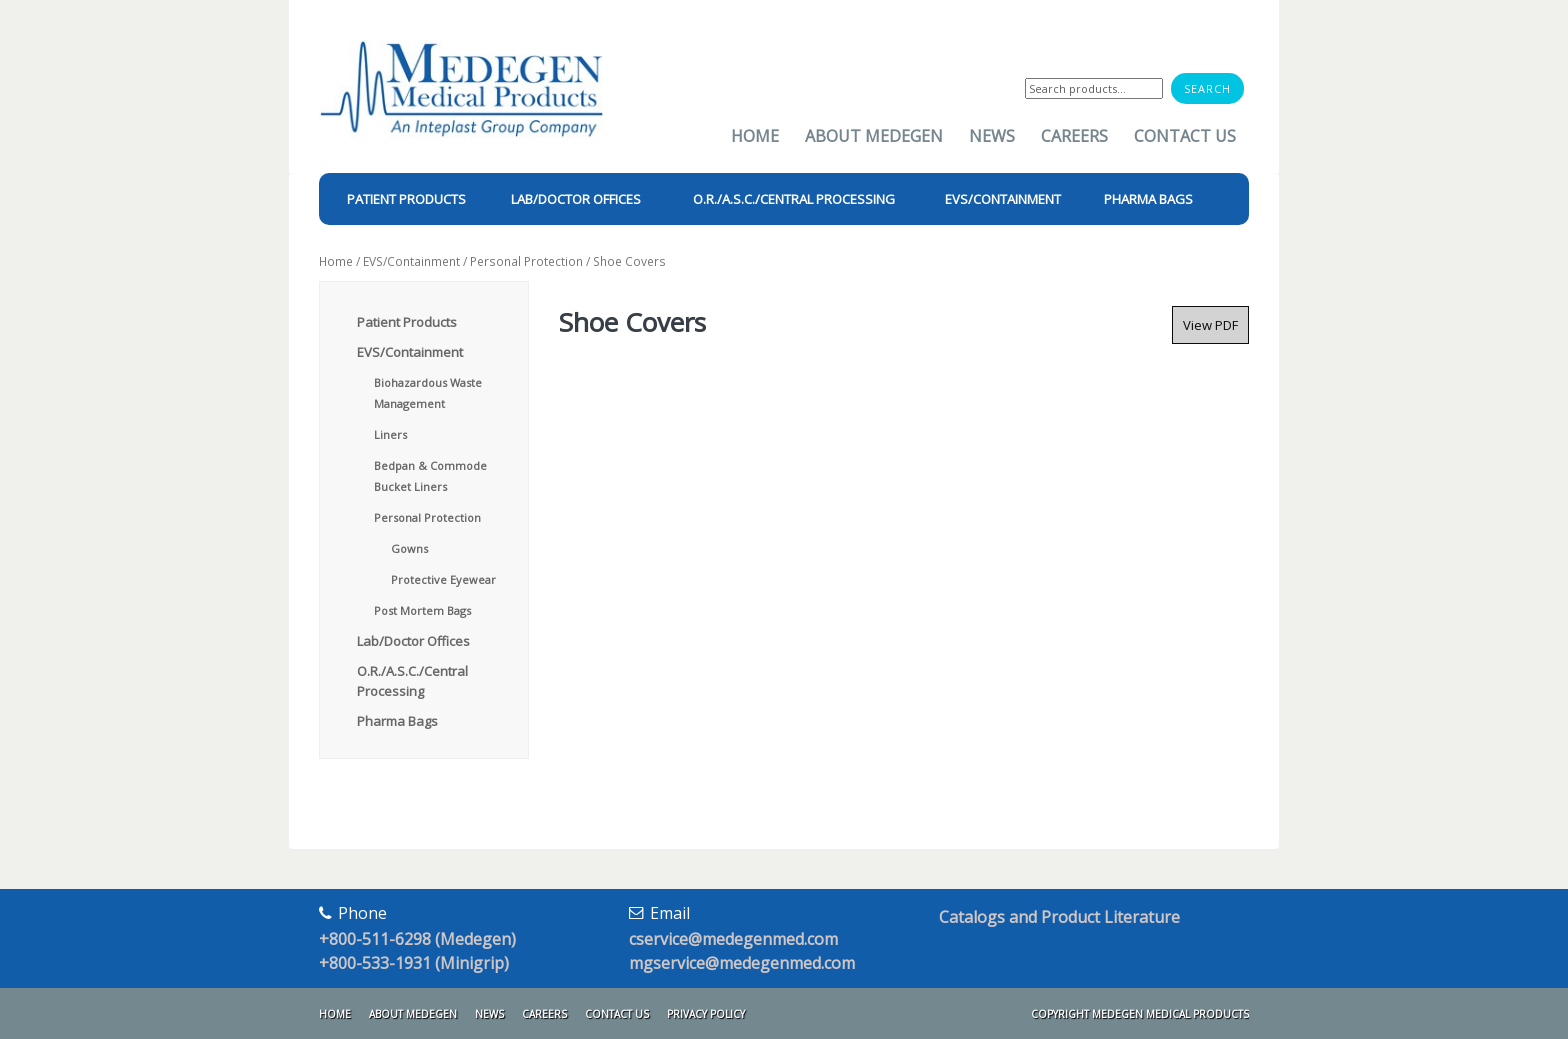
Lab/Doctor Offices (413, 641)
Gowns (409, 548)
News (992, 136)
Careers (1074, 136)
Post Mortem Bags (422, 610)
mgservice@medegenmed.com (742, 963)
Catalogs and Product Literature (1059, 917)
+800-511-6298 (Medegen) (417, 939)
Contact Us (1185, 136)
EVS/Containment (411, 261)
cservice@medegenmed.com (733, 939)
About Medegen (874, 136)
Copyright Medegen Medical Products (1140, 1014)
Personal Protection (526, 261)
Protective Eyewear (443, 579)
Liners (390, 434)
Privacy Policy (706, 1014)
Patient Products (407, 322)
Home (755, 136)
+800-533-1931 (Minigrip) (414, 963)
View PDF (1210, 325)
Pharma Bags (397, 721)
